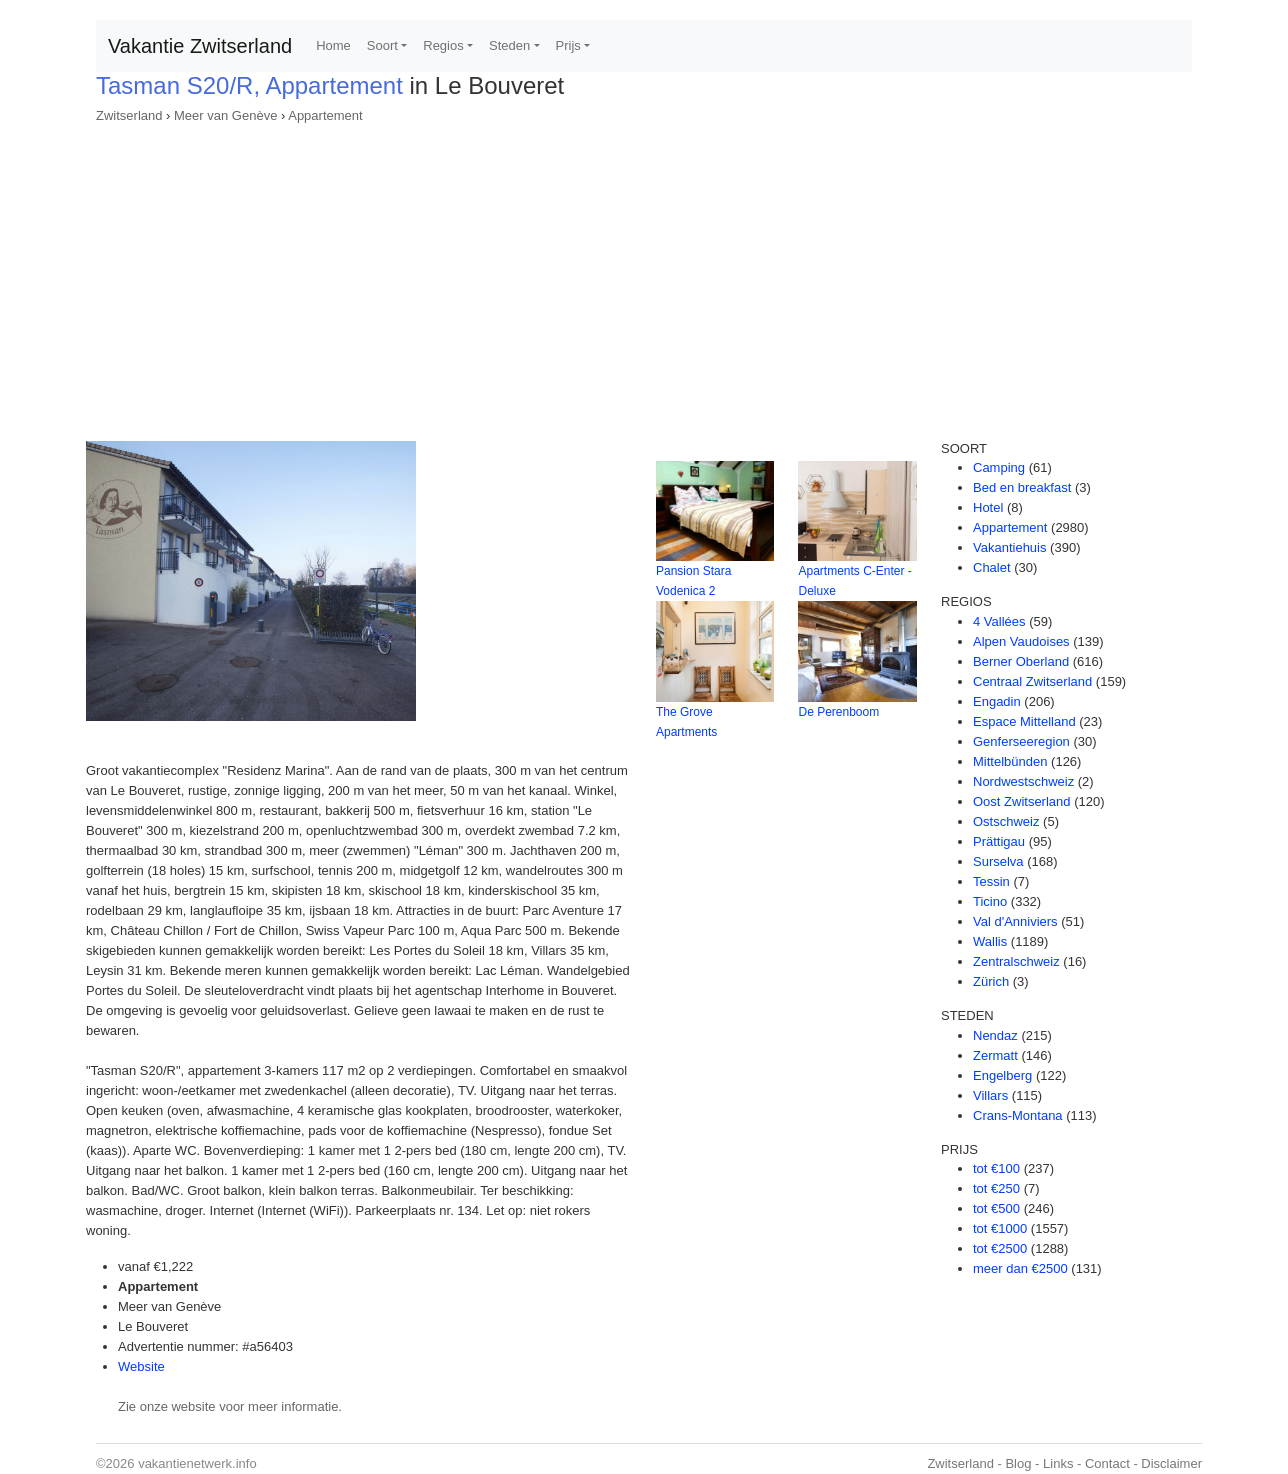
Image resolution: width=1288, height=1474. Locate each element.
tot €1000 (1000, 1228)
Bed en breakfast (1022, 487)
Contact (1107, 1463)
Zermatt (995, 1055)
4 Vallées (999, 621)
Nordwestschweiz (1023, 781)
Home (333, 45)
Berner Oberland (1021, 661)
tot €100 (996, 1168)
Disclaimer (1171, 1463)
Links (1058, 1463)
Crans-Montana (1018, 1115)
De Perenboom (838, 712)
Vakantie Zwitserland (200, 46)
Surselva (998, 861)
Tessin (991, 881)
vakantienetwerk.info (197, 1463)
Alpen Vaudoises (1021, 641)
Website (141, 1366)
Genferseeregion (1021, 741)
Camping (999, 467)
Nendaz (995, 1035)
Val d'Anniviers (1015, 921)
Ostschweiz (1006, 821)
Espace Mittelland (1024, 721)
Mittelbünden (1010, 761)
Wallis (990, 941)
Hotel (988, 507)
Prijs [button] (568, 45)
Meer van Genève (225, 115)
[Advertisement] (644, 276)
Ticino (990, 901)
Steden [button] (509, 45)
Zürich (991, 981)
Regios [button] (443, 45)
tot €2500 (1000, 1248)
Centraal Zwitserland (1032, 681)
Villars (990, 1095)
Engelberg (1002, 1075)
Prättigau (999, 841)
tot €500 (996, 1208)
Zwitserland (129, 115)
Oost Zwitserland (1022, 801)
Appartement (325, 115)
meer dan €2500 (1020, 1268)
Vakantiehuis (1009, 547)
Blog (1018, 1463)
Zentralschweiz (1016, 961)
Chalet (992, 567)
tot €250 (996, 1188)
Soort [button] (382, 45)
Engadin (997, 701)
